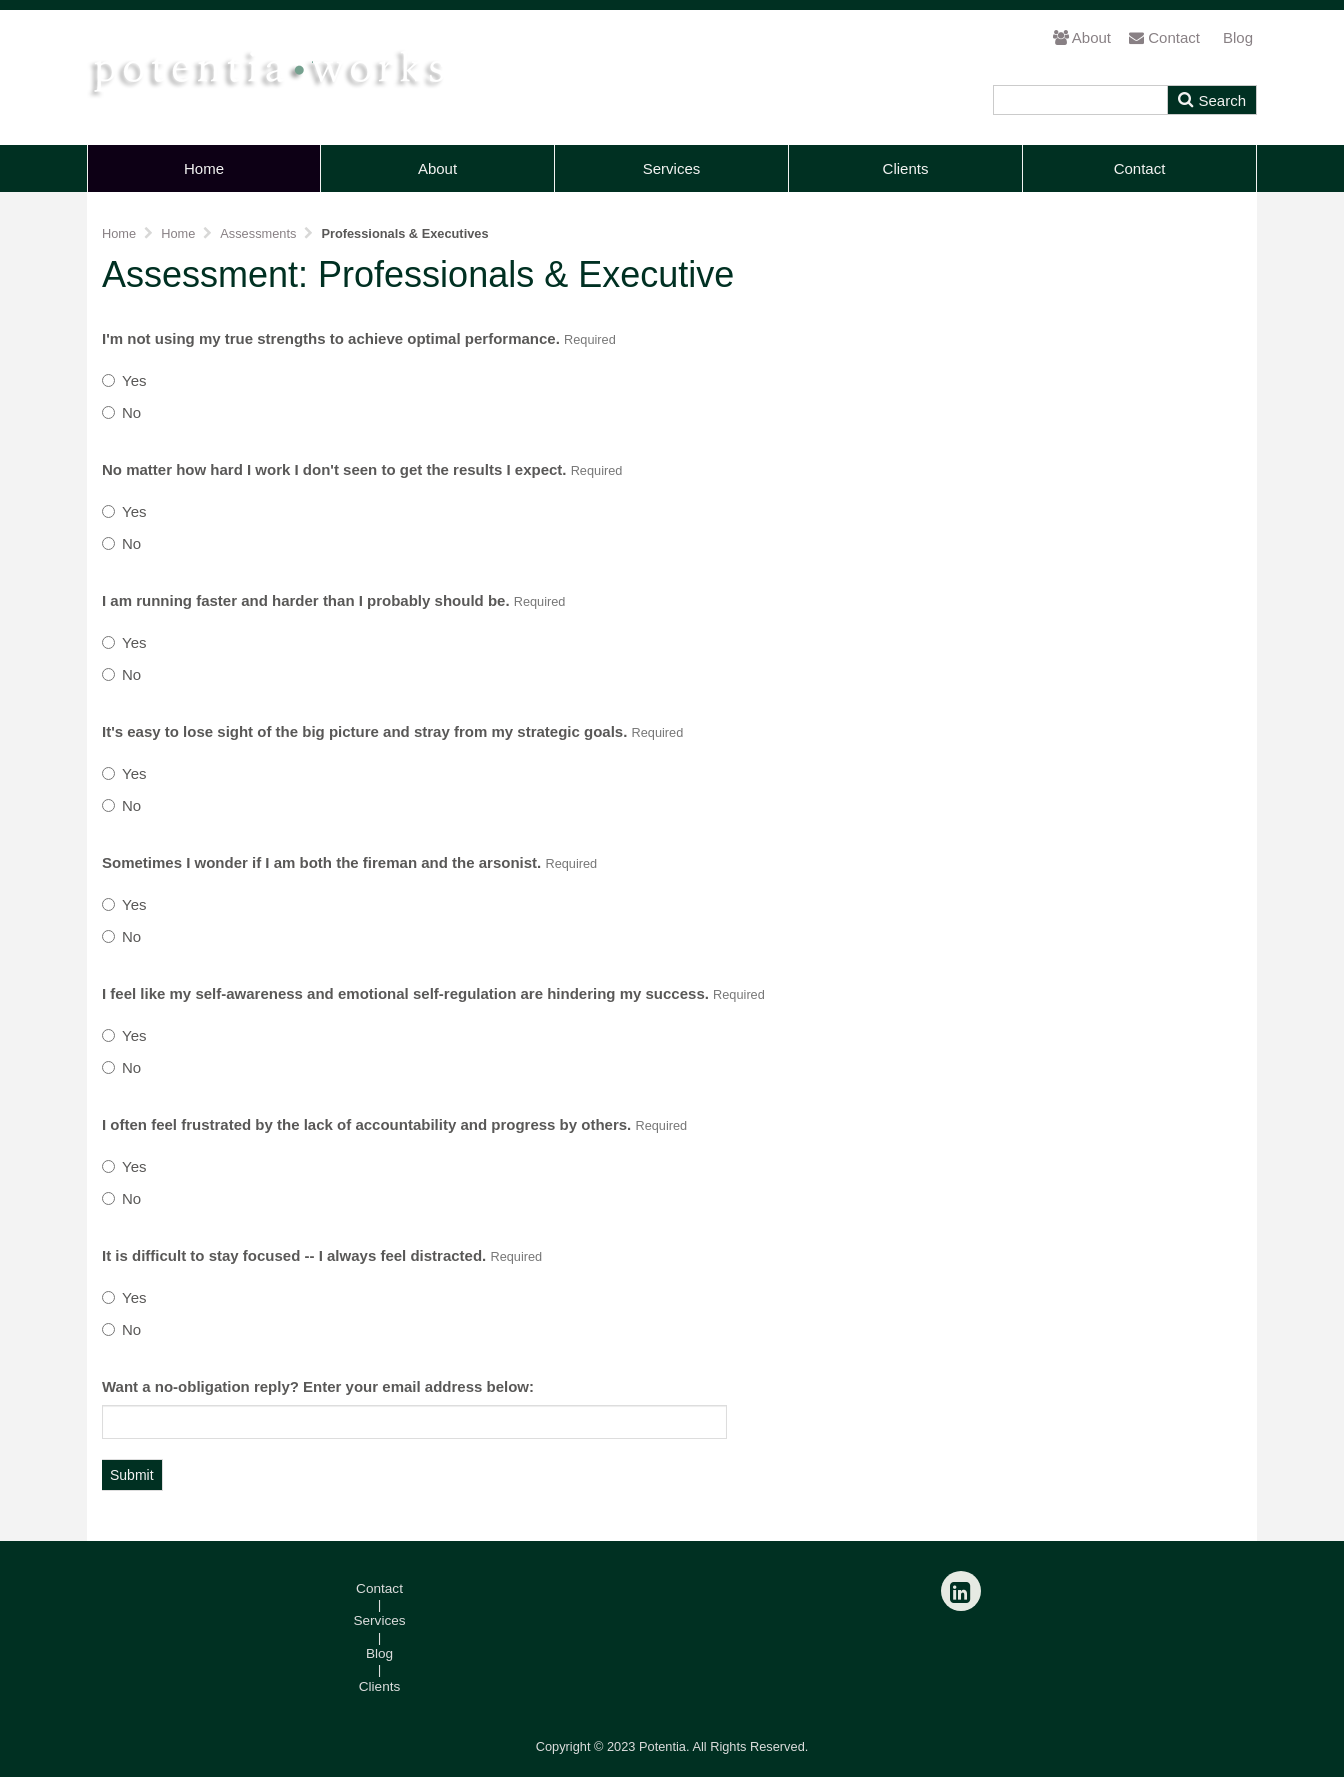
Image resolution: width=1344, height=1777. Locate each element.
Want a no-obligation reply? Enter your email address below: (318, 1386)
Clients (906, 168)
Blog (1238, 37)
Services (672, 168)
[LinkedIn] (961, 1591)
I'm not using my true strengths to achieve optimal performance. (359, 338)
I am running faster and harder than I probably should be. (333, 600)
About (1082, 37)
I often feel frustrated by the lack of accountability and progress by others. (394, 1124)
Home (204, 168)
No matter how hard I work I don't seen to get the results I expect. (362, 469)
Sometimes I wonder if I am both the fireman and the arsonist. (349, 862)
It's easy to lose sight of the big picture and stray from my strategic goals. (392, 731)
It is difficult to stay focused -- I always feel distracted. (322, 1255)
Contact (1164, 37)
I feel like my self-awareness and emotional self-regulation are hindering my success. (433, 993)
